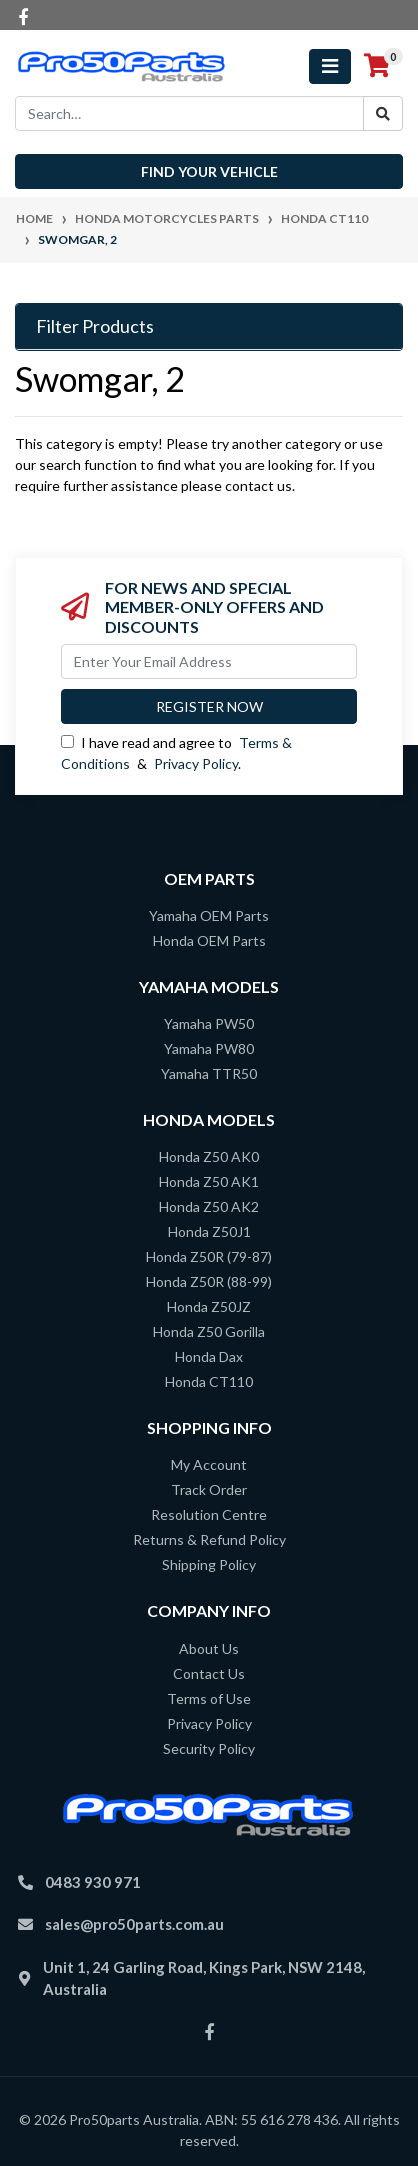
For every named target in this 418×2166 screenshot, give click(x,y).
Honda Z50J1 (209, 1231)
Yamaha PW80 (209, 1048)
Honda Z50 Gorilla (209, 1331)
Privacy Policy (196, 763)
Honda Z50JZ (209, 1306)
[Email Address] (209, 661)
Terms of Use (209, 1698)
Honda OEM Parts (209, 940)
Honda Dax (209, 1356)
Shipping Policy (209, 1564)
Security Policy (209, 1748)
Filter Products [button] (95, 326)
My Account (209, 1464)
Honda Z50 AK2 (209, 1206)
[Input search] (189, 113)
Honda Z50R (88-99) (209, 1281)
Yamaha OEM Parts (209, 915)
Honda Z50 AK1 (209, 1181)
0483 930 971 (93, 1882)
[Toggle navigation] (330, 66)
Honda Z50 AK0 (209, 1156)
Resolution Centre (209, 1514)
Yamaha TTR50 (209, 1073)
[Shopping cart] (377, 66)
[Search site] (383, 113)
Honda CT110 (209, 1381)
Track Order (209, 1489)
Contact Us (209, 1673)
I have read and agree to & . (176, 753)
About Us (209, 1648)
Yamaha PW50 (209, 1023)
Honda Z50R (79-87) (209, 1256)
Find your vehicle (209, 171)
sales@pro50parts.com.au (134, 1924)
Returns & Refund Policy (209, 1539)
